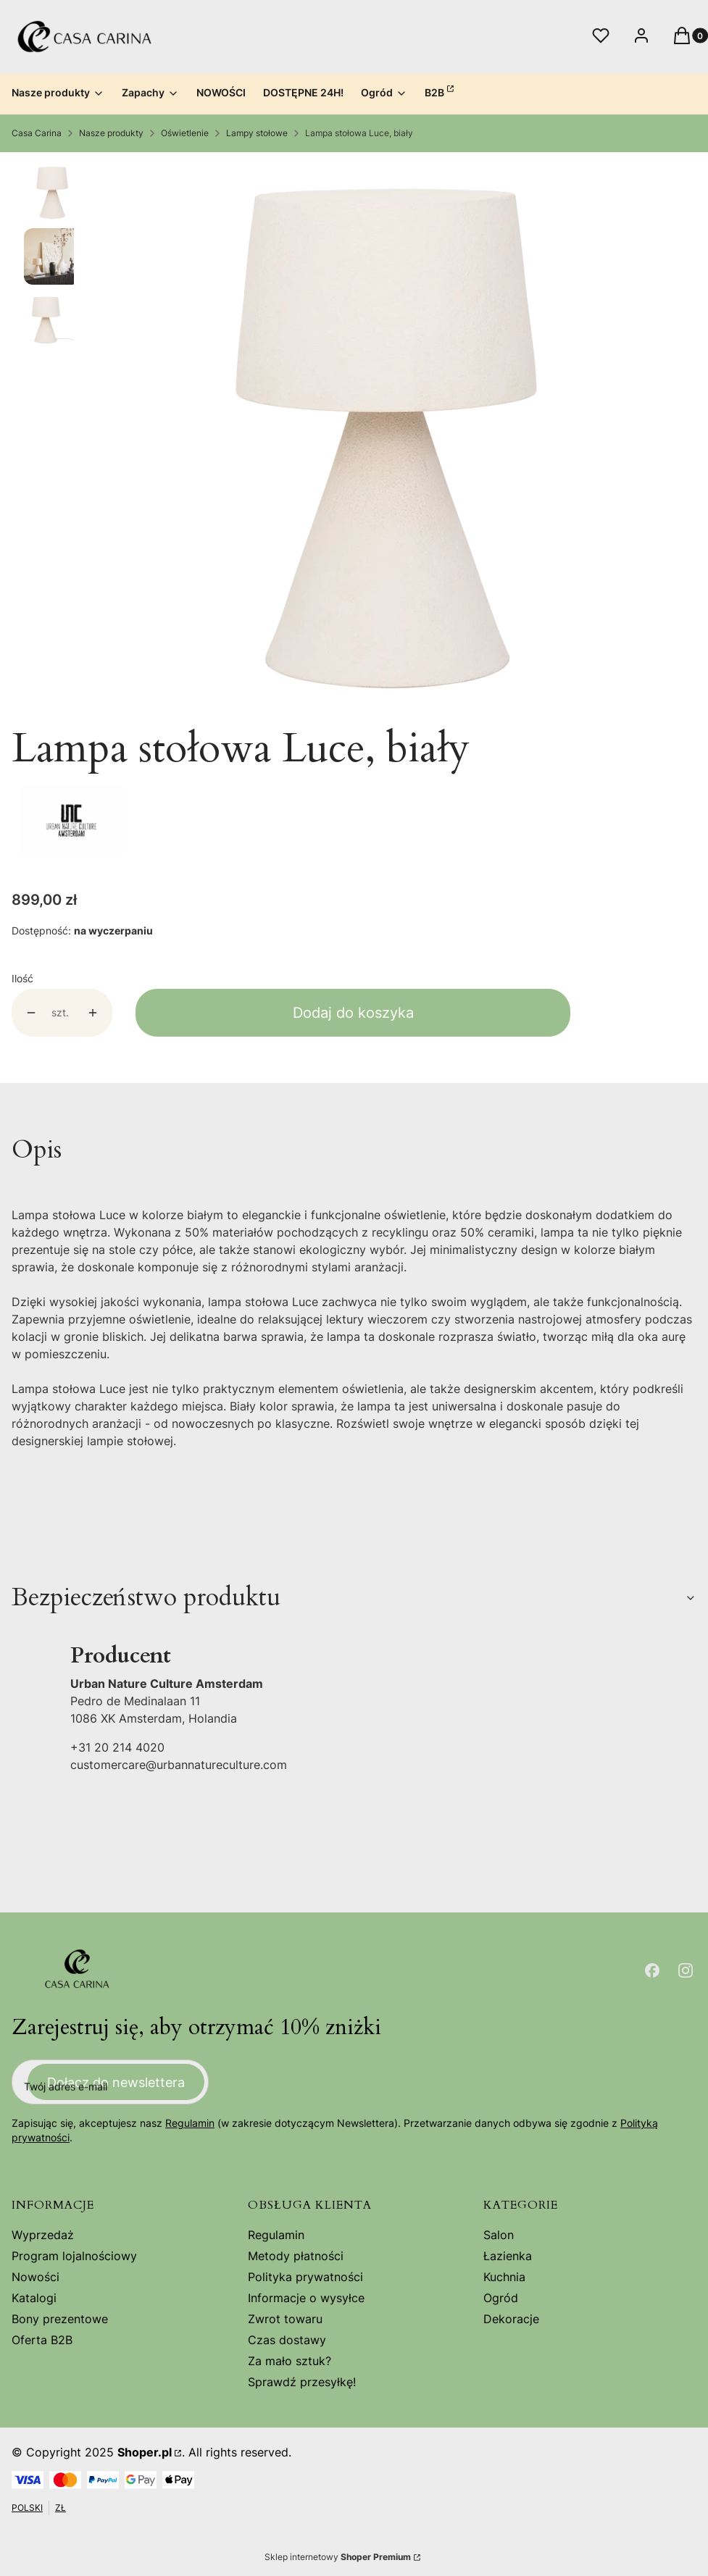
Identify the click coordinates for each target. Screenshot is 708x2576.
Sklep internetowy (338, 2556)
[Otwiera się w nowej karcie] (652, 1970)
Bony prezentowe (60, 2319)
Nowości (35, 2277)
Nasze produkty (111, 132)
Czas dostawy (287, 2340)
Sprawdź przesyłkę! (302, 2382)
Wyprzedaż (43, 2235)
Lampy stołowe (257, 132)
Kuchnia (504, 2277)
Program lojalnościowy (74, 2256)
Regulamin (190, 2123)
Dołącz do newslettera (116, 2082)
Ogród (500, 2298)
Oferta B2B (42, 2340)
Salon (498, 2235)
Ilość (22, 978)
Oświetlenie (185, 132)
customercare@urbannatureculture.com (178, 1764)
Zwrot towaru (285, 2319)
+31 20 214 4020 (117, 1747)
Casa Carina (37, 132)
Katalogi (34, 2298)
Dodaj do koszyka (353, 1012)
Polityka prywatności (305, 2277)
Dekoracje (511, 2319)
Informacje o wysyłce (306, 2298)
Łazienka (507, 2256)
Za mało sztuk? (289, 2361)
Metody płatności (295, 2256)
